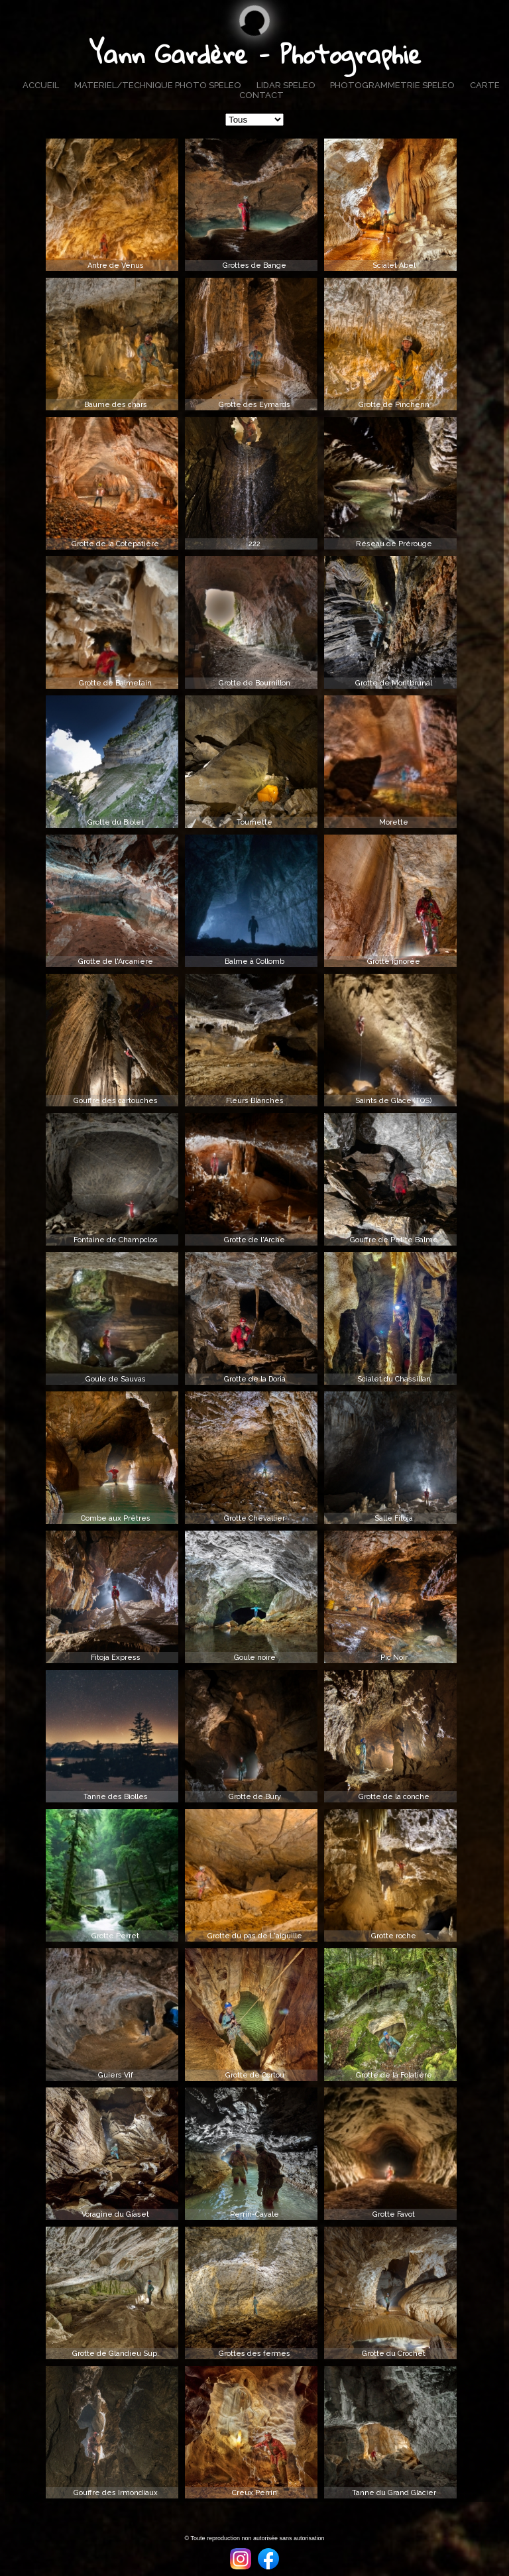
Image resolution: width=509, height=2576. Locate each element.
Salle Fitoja (393, 1518)
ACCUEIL (41, 85)
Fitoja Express (116, 1657)
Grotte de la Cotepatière (115, 544)
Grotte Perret (115, 1936)
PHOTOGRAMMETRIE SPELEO (392, 85)
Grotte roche (393, 1936)
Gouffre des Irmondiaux (116, 2492)
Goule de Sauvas (115, 1379)
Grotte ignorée (393, 961)
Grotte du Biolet (115, 822)
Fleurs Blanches (255, 1100)
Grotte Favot (393, 2214)
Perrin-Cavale (254, 2214)
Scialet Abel (394, 265)
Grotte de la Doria (255, 1379)
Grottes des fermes (254, 2353)
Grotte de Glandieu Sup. (115, 2353)
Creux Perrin (254, 2492)
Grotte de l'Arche (254, 1240)
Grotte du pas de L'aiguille (254, 1936)
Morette (393, 822)
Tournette (254, 822)
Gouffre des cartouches (116, 1100)
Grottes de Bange (254, 265)
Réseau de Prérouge (394, 544)
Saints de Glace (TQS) (393, 1100)
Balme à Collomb (254, 961)
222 (254, 544)
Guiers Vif (115, 2075)
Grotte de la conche (394, 1796)
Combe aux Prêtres (115, 1518)
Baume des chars (115, 404)
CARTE (485, 85)
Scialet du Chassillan (394, 1379)
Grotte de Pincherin (394, 404)
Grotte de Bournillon (254, 683)
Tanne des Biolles (116, 1796)
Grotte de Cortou (254, 2075)
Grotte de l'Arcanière (115, 961)
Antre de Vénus (115, 265)
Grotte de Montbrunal (393, 683)
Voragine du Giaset (115, 2214)
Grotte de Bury (255, 1796)
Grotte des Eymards (254, 404)
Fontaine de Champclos (116, 1240)
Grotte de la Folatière (394, 2075)
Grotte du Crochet (393, 2353)
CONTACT (261, 95)
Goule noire (255, 1657)
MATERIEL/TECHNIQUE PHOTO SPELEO (157, 85)
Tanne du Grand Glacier (394, 2492)
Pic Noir (394, 1657)
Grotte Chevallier (254, 1518)
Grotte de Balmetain (115, 683)
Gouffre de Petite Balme (394, 1240)
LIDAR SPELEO (285, 85)
